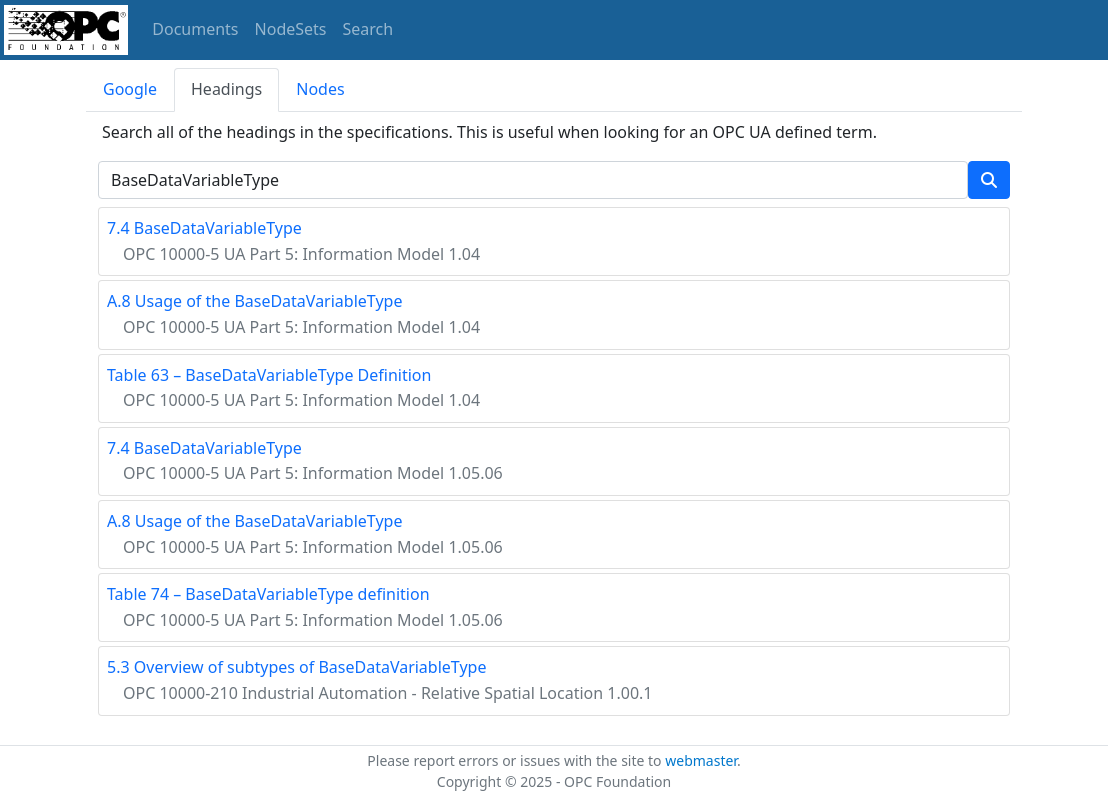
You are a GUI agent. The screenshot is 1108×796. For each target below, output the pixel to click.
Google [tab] (130, 89)
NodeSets (291, 29)
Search (368, 29)
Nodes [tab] (320, 89)
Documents (195, 29)
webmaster (701, 760)
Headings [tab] (226, 89)
